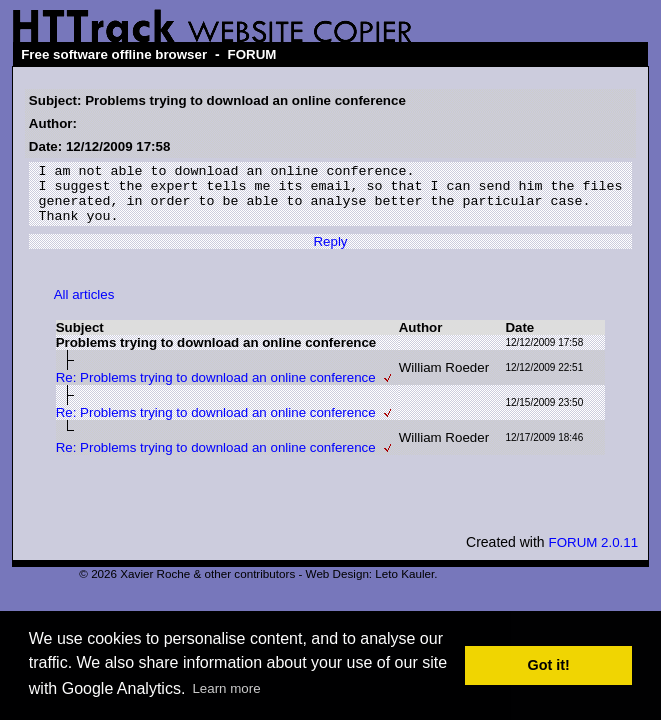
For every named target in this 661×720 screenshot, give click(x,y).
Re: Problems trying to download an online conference (216, 389)
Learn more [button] (226, 688)
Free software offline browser (114, 54)
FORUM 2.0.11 (593, 554)
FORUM (252, 54)
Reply (330, 253)
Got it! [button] (549, 665)
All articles (84, 306)
